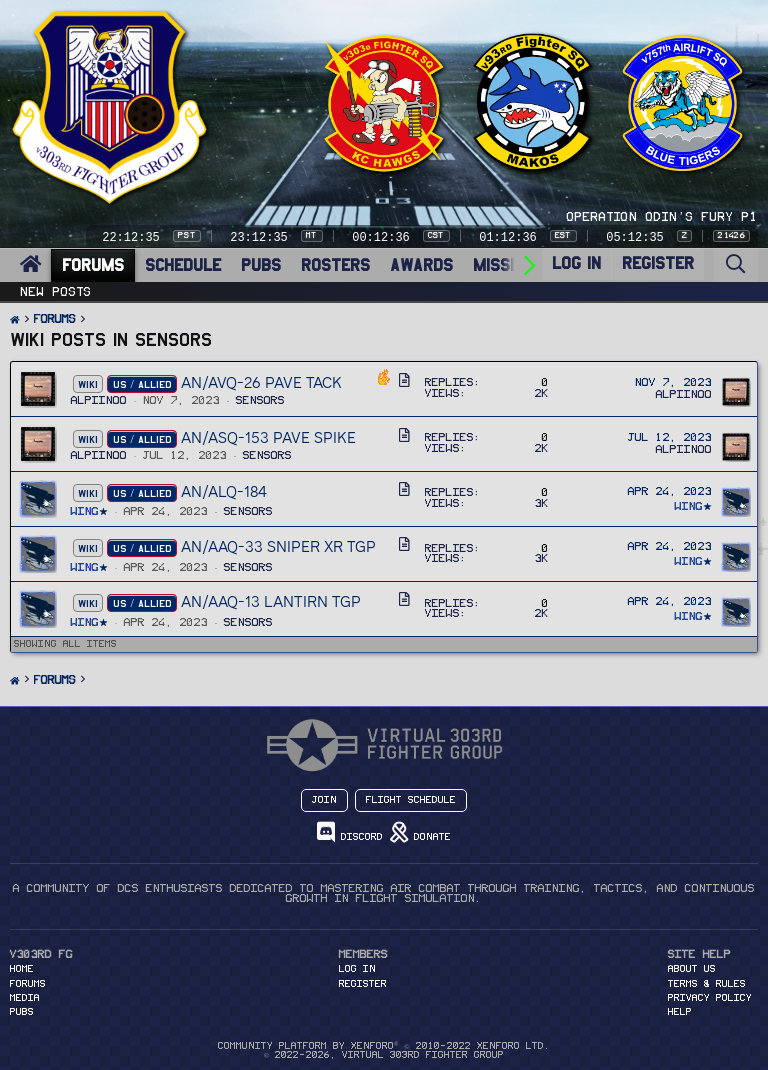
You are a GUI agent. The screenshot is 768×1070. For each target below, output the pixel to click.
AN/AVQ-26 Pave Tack (261, 382)
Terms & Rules (707, 984)
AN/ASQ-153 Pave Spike (268, 437)
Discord (350, 832)
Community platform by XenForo (383, 1046)
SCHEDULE (183, 265)
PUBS (261, 265)
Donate (420, 832)
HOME (22, 969)
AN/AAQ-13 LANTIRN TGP (271, 601)
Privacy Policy (710, 998)
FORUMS (93, 265)
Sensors (260, 400)
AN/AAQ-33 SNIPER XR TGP (278, 546)
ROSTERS (335, 265)
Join (324, 800)
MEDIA (25, 998)
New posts (56, 292)
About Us (692, 969)
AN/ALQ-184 (224, 491)
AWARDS (421, 265)
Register (363, 984)
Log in (357, 969)
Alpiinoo (99, 400)
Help (680, 1012)
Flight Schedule (411, 800)
